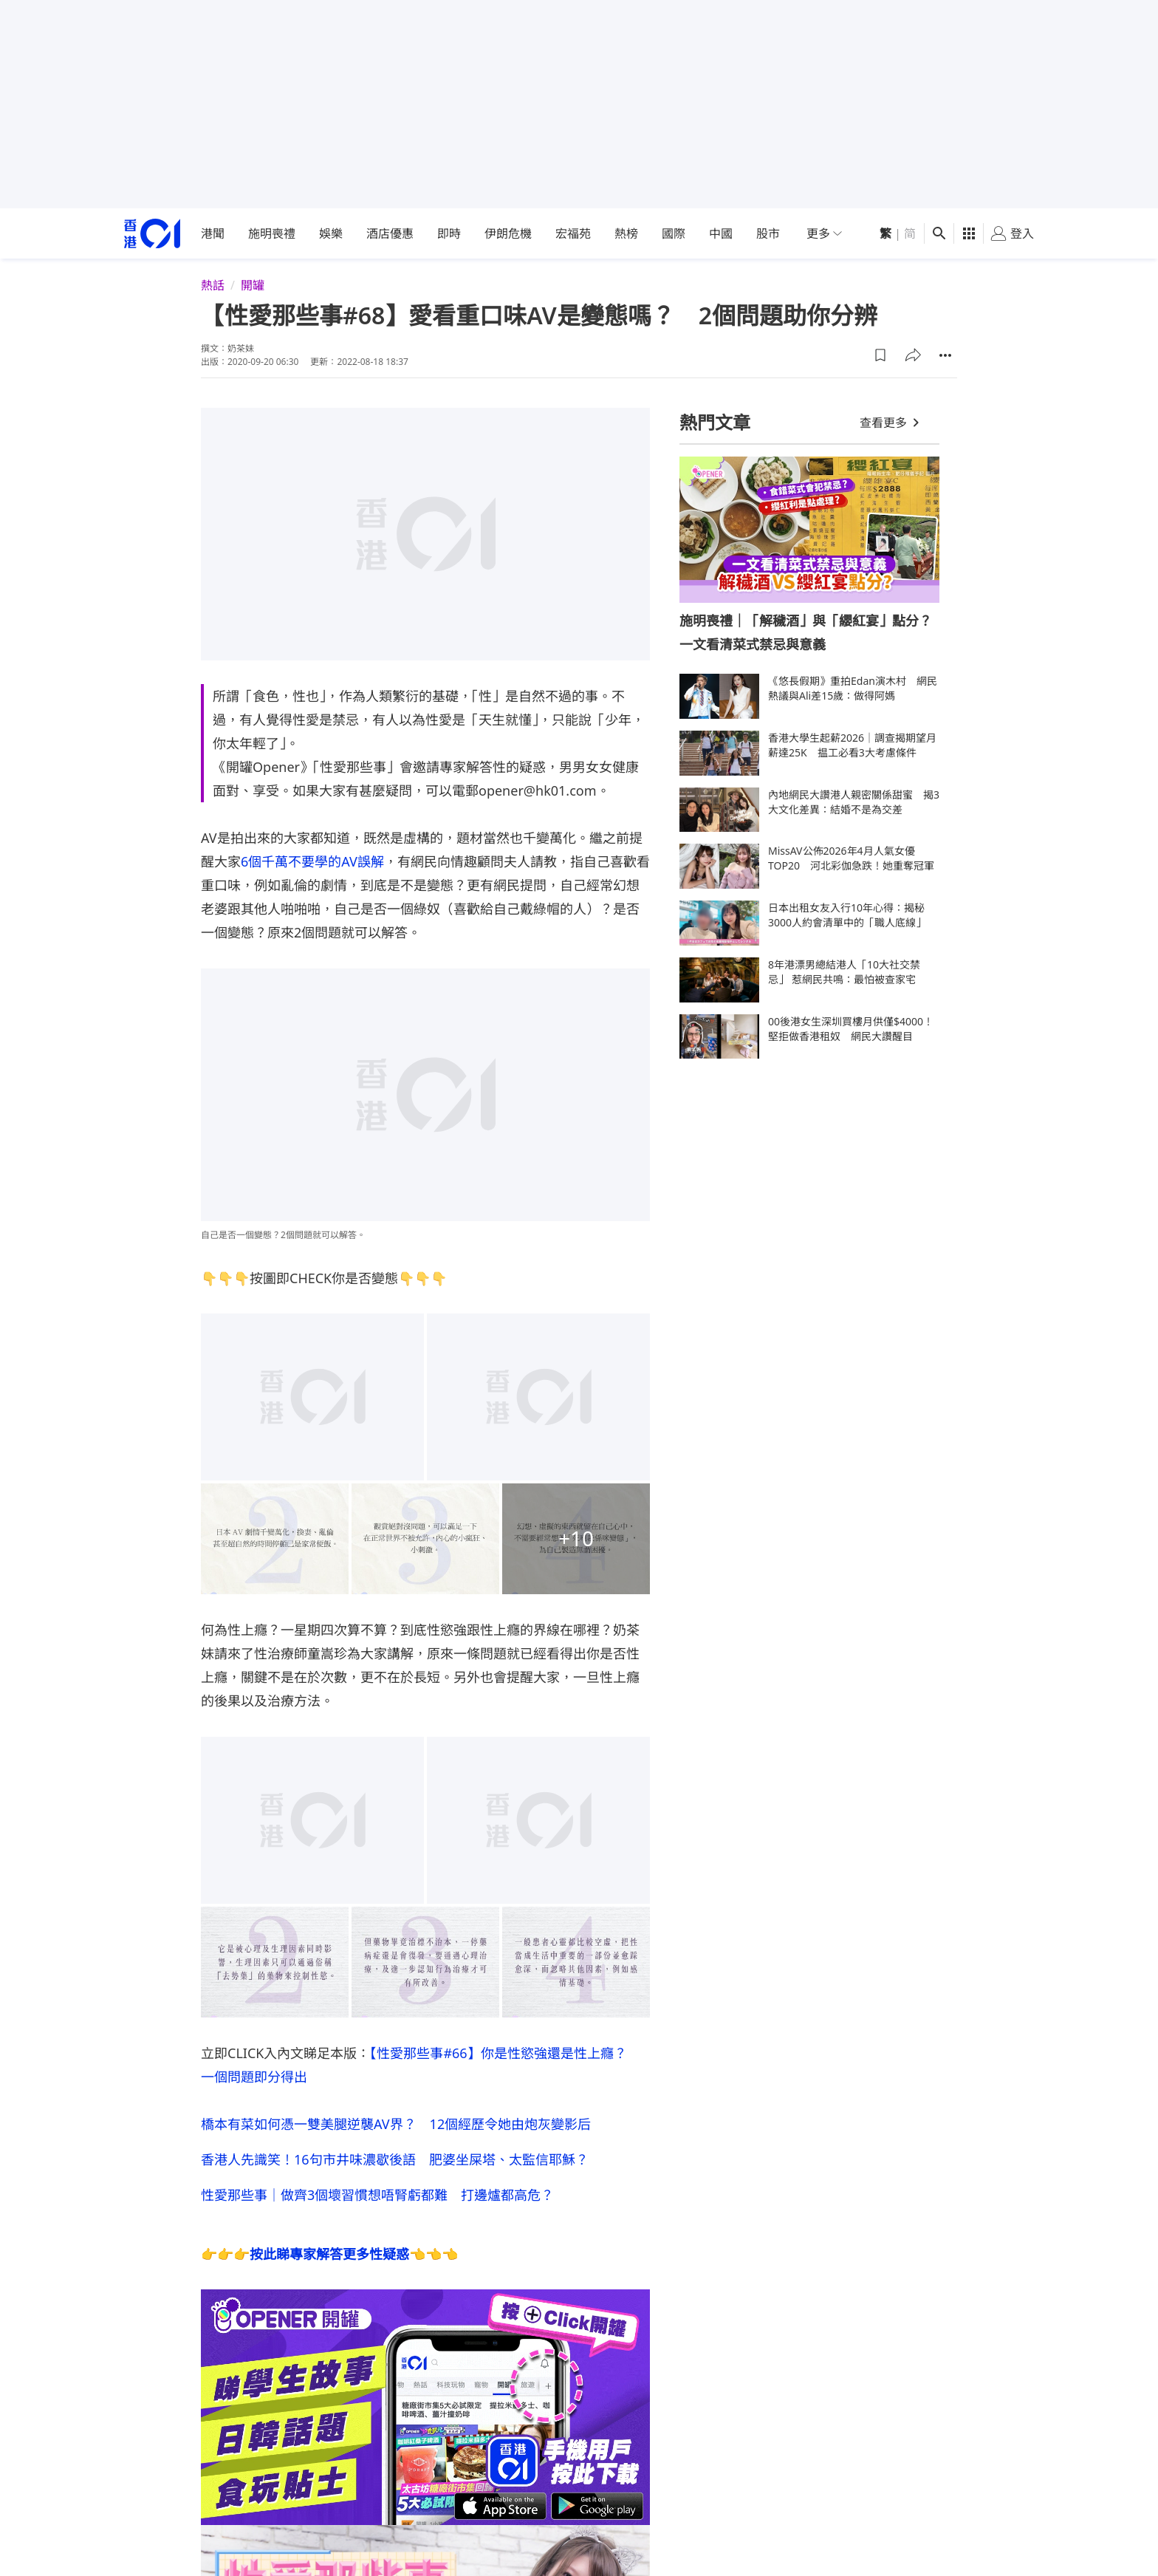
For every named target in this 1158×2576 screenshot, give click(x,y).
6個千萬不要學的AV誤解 (312, 861)
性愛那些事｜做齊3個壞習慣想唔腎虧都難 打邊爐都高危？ (377, 2195)
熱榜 (626, 233)
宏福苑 (573, 233)
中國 (721, 233)
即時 (449, 233)
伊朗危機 (508, 233)
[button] (880, 355)
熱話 (213, 285)
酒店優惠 (390, 233)
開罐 (252, 285)
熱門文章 (714, 422)
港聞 (213, 233)
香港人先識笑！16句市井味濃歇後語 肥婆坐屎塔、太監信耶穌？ (395, 2159)
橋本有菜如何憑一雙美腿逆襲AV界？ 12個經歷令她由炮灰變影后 (396, 2124)
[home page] (152, 234)
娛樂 (331, 233)
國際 (673, 233)
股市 (768, 233)
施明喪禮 (271, 233)
